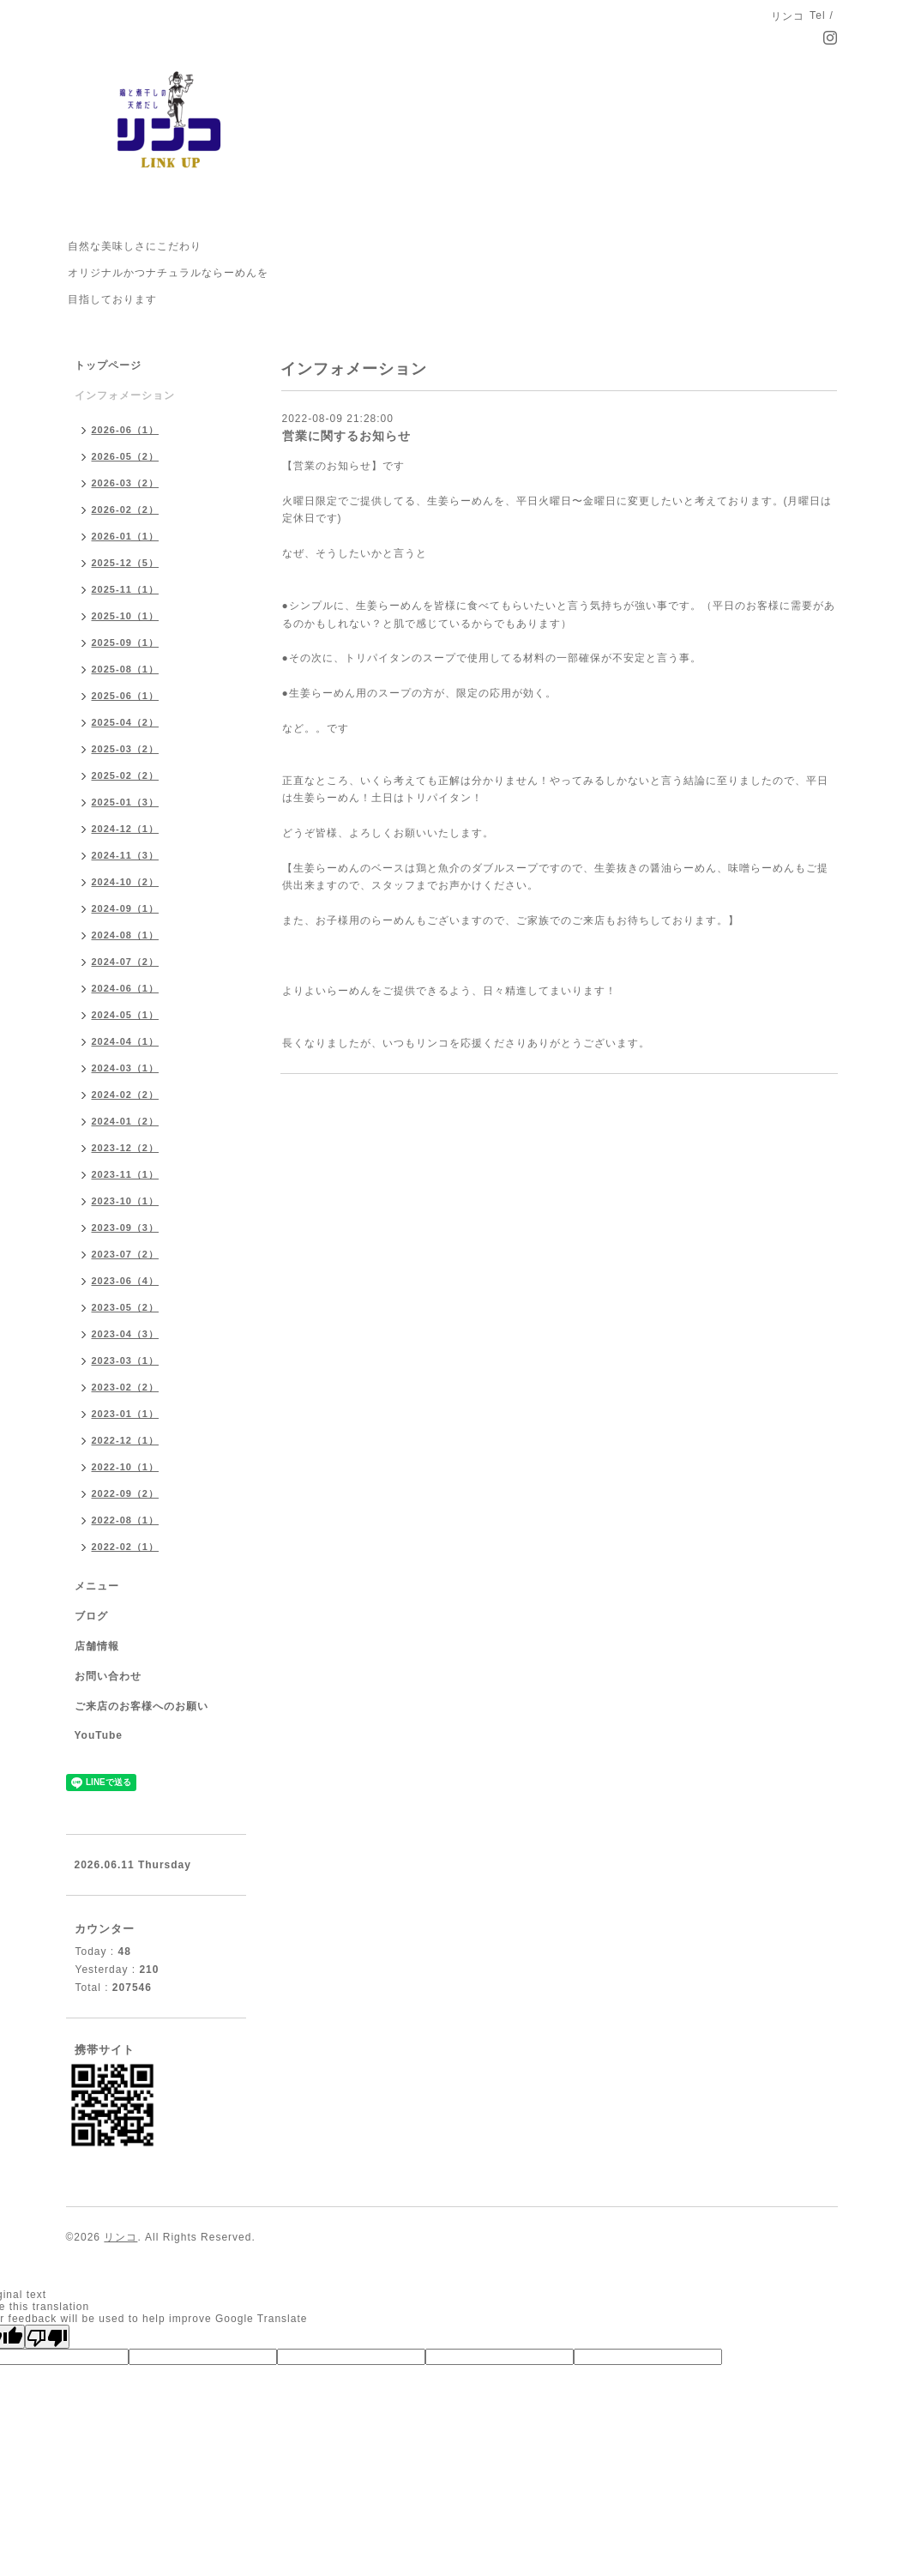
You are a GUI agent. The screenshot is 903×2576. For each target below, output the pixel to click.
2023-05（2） (126, 1307)
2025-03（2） (126, 749)
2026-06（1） (126, 430)
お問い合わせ (108, 1676)
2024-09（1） (126, 908)
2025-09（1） (126, 642)
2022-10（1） (126, 1467)
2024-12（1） (126, 828)
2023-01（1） (126, 1414)
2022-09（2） (126, 1493)
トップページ (108, 365)
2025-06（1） (126, 696)
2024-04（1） (126, 1041)
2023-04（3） (126, 1334)
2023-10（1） (126, 1201)
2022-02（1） (126, 1546)
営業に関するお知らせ (346, 436)
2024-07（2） (126, 961)
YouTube (99, 1735)
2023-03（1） (126, 1360)
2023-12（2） (126, 1148)
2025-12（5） (126, 563)
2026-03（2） (126, 483)
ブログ (91, 1616)
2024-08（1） (126, 935)
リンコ (120, 2237)
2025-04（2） (126, 722)
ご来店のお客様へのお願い (141, 1706)
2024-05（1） (126, 1015)
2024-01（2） (126, 1121)
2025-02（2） (126, 775)
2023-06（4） (126, 1281)
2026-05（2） (126, 456)
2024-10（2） (126, 882)
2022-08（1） (126, 1520)
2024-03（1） (126, 1068)
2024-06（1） (126, 988)
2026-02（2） (126, 509)
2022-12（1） (126, 1440)
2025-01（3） (126, 802)
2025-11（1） (126, 589)
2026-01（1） (126, 536)
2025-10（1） (126, 616)
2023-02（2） (126, 1387)
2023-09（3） (126, 1227)
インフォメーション (125, 395)
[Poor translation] (47, 2337)
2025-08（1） (126, 669)
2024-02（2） (126, 1094)
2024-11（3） (126, 855)
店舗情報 (97, 1646)
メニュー (97, 1586)
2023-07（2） (126, 1254)
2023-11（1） (126, 1174)
